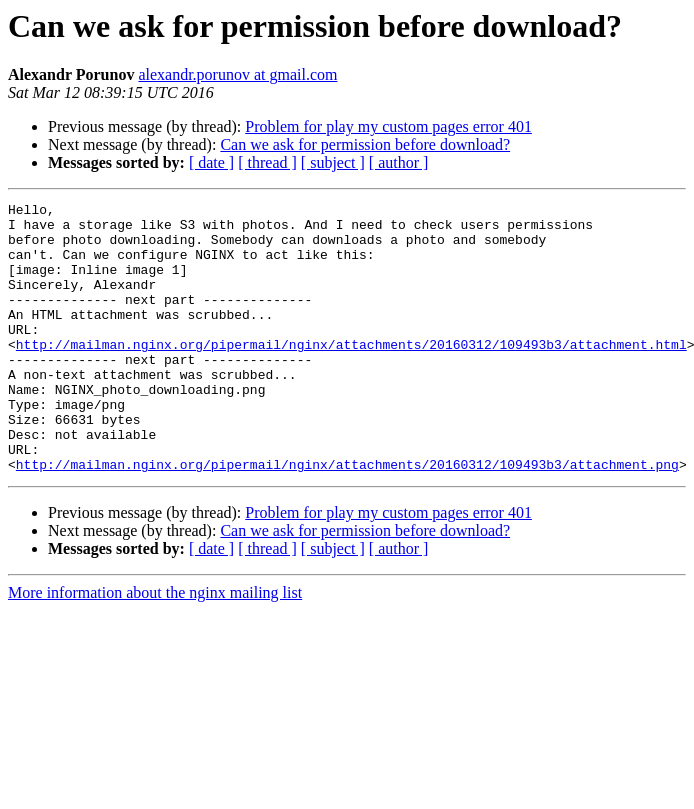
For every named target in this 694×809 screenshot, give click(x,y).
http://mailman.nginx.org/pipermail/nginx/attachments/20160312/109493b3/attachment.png (347, 518)
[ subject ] (333, 162)
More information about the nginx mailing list (155, 646)
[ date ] (211, 162)
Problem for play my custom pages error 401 (388, 126)
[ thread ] (267, 162)
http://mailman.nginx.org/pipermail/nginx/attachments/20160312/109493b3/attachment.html (351, 374)
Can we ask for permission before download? (365, 144)
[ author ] (399, 162)
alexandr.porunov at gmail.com (237, 74)
